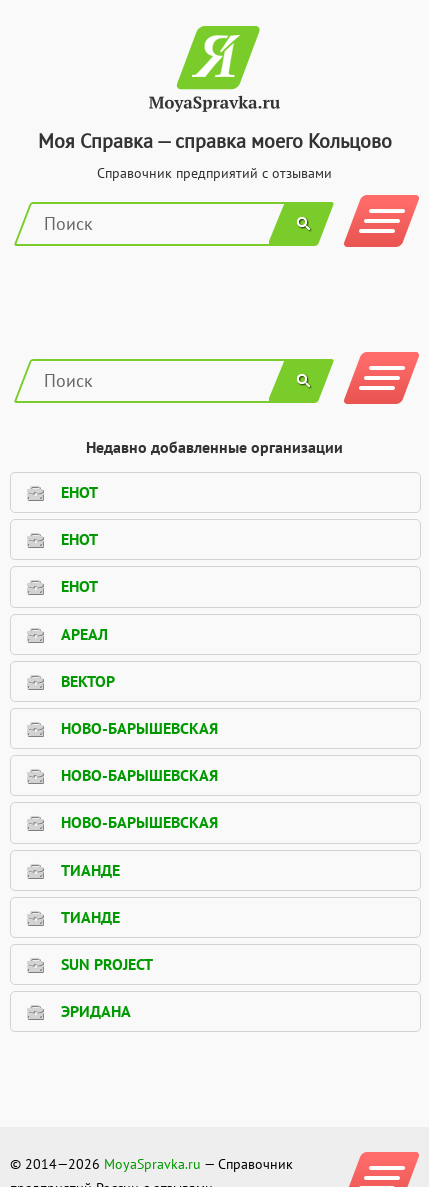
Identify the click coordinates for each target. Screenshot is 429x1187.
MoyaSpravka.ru (152, 1164)
